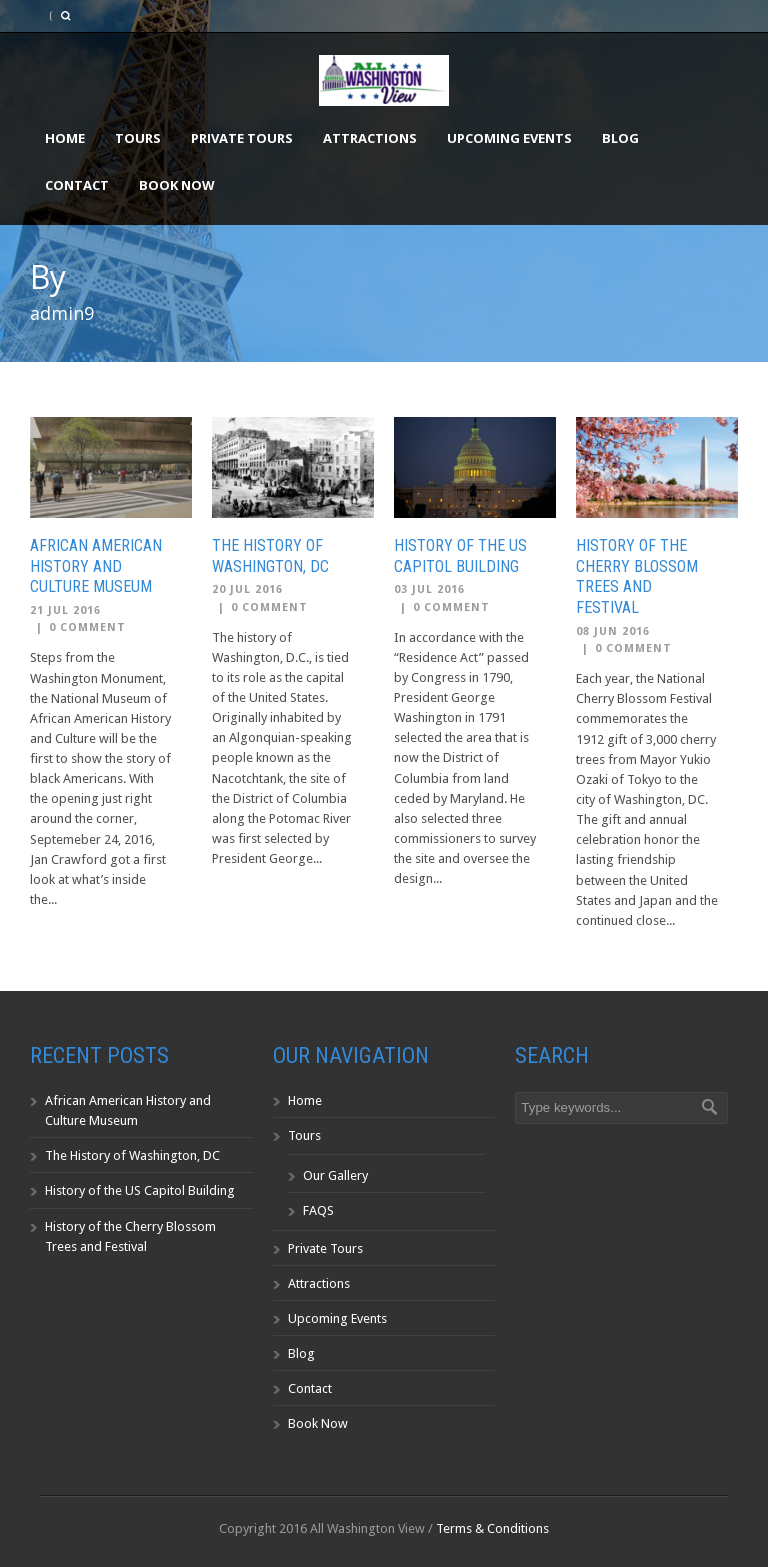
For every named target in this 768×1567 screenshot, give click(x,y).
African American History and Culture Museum (96, 566)
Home (65, 138)
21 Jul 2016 (65, 610)
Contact (77, 185)
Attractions (370, 138)
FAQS (318, 1210)
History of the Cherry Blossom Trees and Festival (637, 576)
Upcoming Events (509, 138)
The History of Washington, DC (270, 556)
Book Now (177, 185)
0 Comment (87, 627)
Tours (138, 138)
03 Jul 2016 (429, 589)
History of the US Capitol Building (460, 556)
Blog (620, 138)
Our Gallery (335, 1175)
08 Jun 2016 (613, 631)
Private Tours (242, 138)
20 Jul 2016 (247, 589)
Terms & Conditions (492, 1528)
